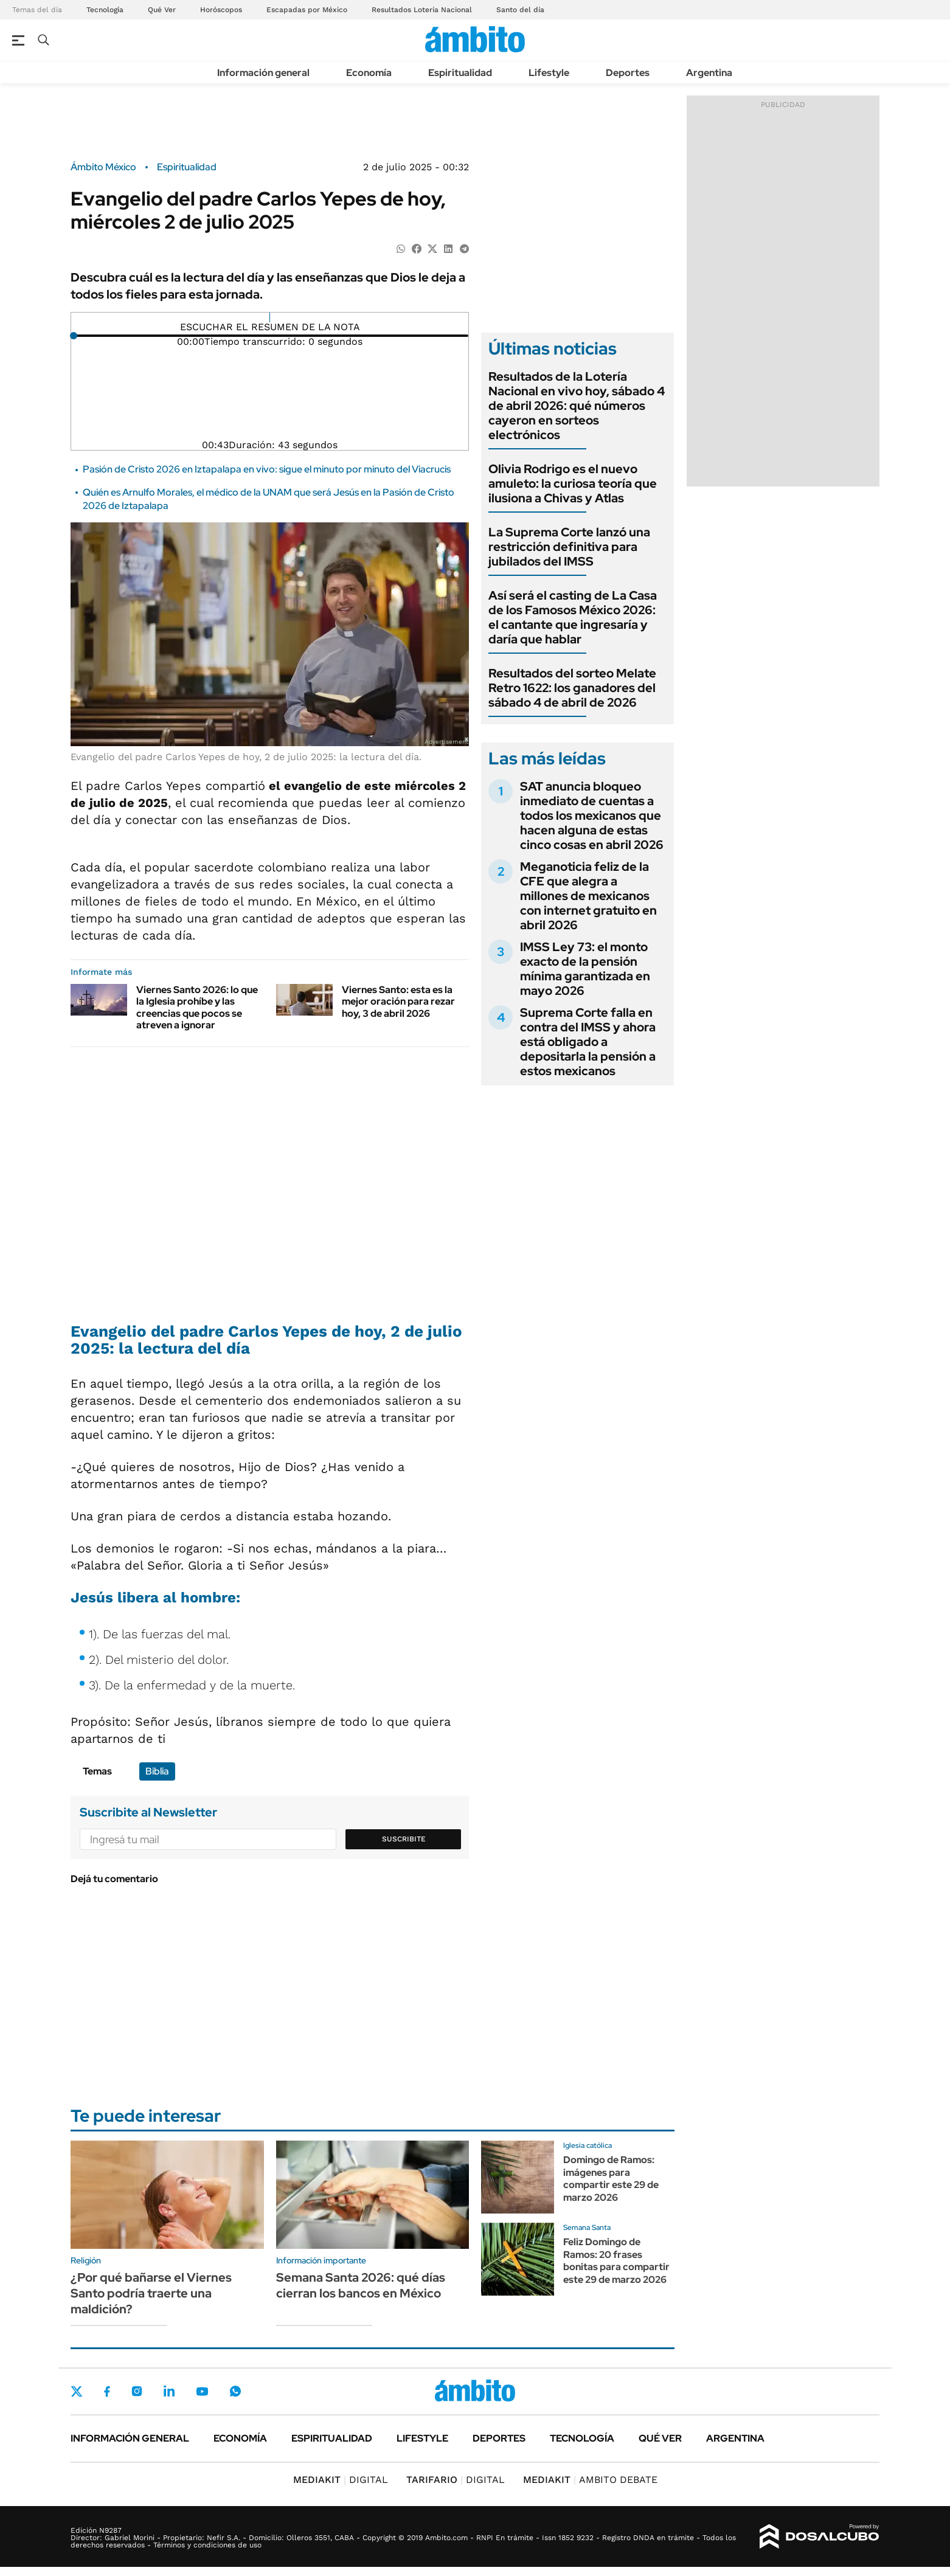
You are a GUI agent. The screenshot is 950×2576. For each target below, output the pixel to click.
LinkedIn (169, 2391)
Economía (369, 72)
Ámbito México (103, 167)
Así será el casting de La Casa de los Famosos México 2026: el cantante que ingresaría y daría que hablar (572, 617)
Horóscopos (221, 9)
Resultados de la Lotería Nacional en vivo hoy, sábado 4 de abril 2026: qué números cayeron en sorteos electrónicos (576, 406)
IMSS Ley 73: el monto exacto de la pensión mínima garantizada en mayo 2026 (585, 969)
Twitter (77, 2391)
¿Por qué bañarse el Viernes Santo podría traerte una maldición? (151, 2293)
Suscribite (404, 1839)
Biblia (157, 1771)
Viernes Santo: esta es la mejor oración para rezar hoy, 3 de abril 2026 (398, 1001)
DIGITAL (340, 2479)
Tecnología (104, 9)
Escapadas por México (306, 9)
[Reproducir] (269, 317)
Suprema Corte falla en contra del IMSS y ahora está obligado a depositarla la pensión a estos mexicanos (588, 1042)
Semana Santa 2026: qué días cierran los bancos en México (360, 2285)
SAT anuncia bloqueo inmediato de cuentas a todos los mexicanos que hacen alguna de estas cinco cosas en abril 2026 (592, 815)
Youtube (202, 2391)
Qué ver (660, 2438)
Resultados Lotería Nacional (422, 9)
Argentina (709, 72)
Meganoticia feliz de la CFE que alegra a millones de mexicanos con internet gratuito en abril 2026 (588, 896)
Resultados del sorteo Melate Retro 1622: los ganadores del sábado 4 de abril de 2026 (572, 687)
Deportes (628, 72)
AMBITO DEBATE (590, 2479)
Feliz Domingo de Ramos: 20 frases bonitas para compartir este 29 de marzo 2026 (616, 2260)
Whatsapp (235, 2391)
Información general (263, 72)
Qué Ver (162, 9)
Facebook (107, 2391)
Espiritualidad (460, 72)
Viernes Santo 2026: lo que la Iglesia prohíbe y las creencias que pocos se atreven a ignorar (197, 1007)
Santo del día (520, 9)
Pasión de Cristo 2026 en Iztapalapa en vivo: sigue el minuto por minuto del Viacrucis (267, 469)
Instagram (136, 2391)
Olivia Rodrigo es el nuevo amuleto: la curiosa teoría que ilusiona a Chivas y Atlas (572, 483)
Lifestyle (549, 72)
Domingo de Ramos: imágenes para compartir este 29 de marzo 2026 (611, 2178)
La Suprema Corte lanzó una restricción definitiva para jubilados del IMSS (569, 546)
